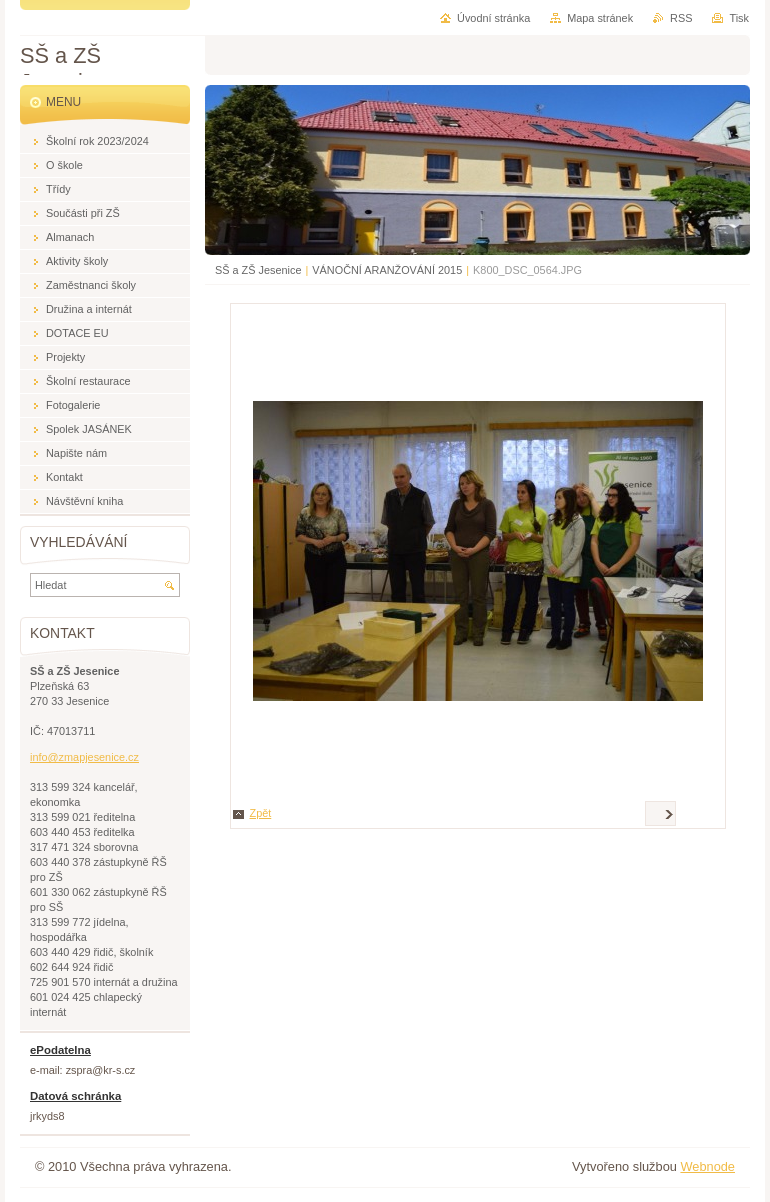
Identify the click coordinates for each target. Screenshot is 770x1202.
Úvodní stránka (493, 18)
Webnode (707, 1166)
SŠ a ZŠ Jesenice (258, 270)
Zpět (261, 813)
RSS (681, 18)
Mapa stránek (600, 18)
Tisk (739, 18)
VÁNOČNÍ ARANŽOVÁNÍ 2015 (387, 270)
